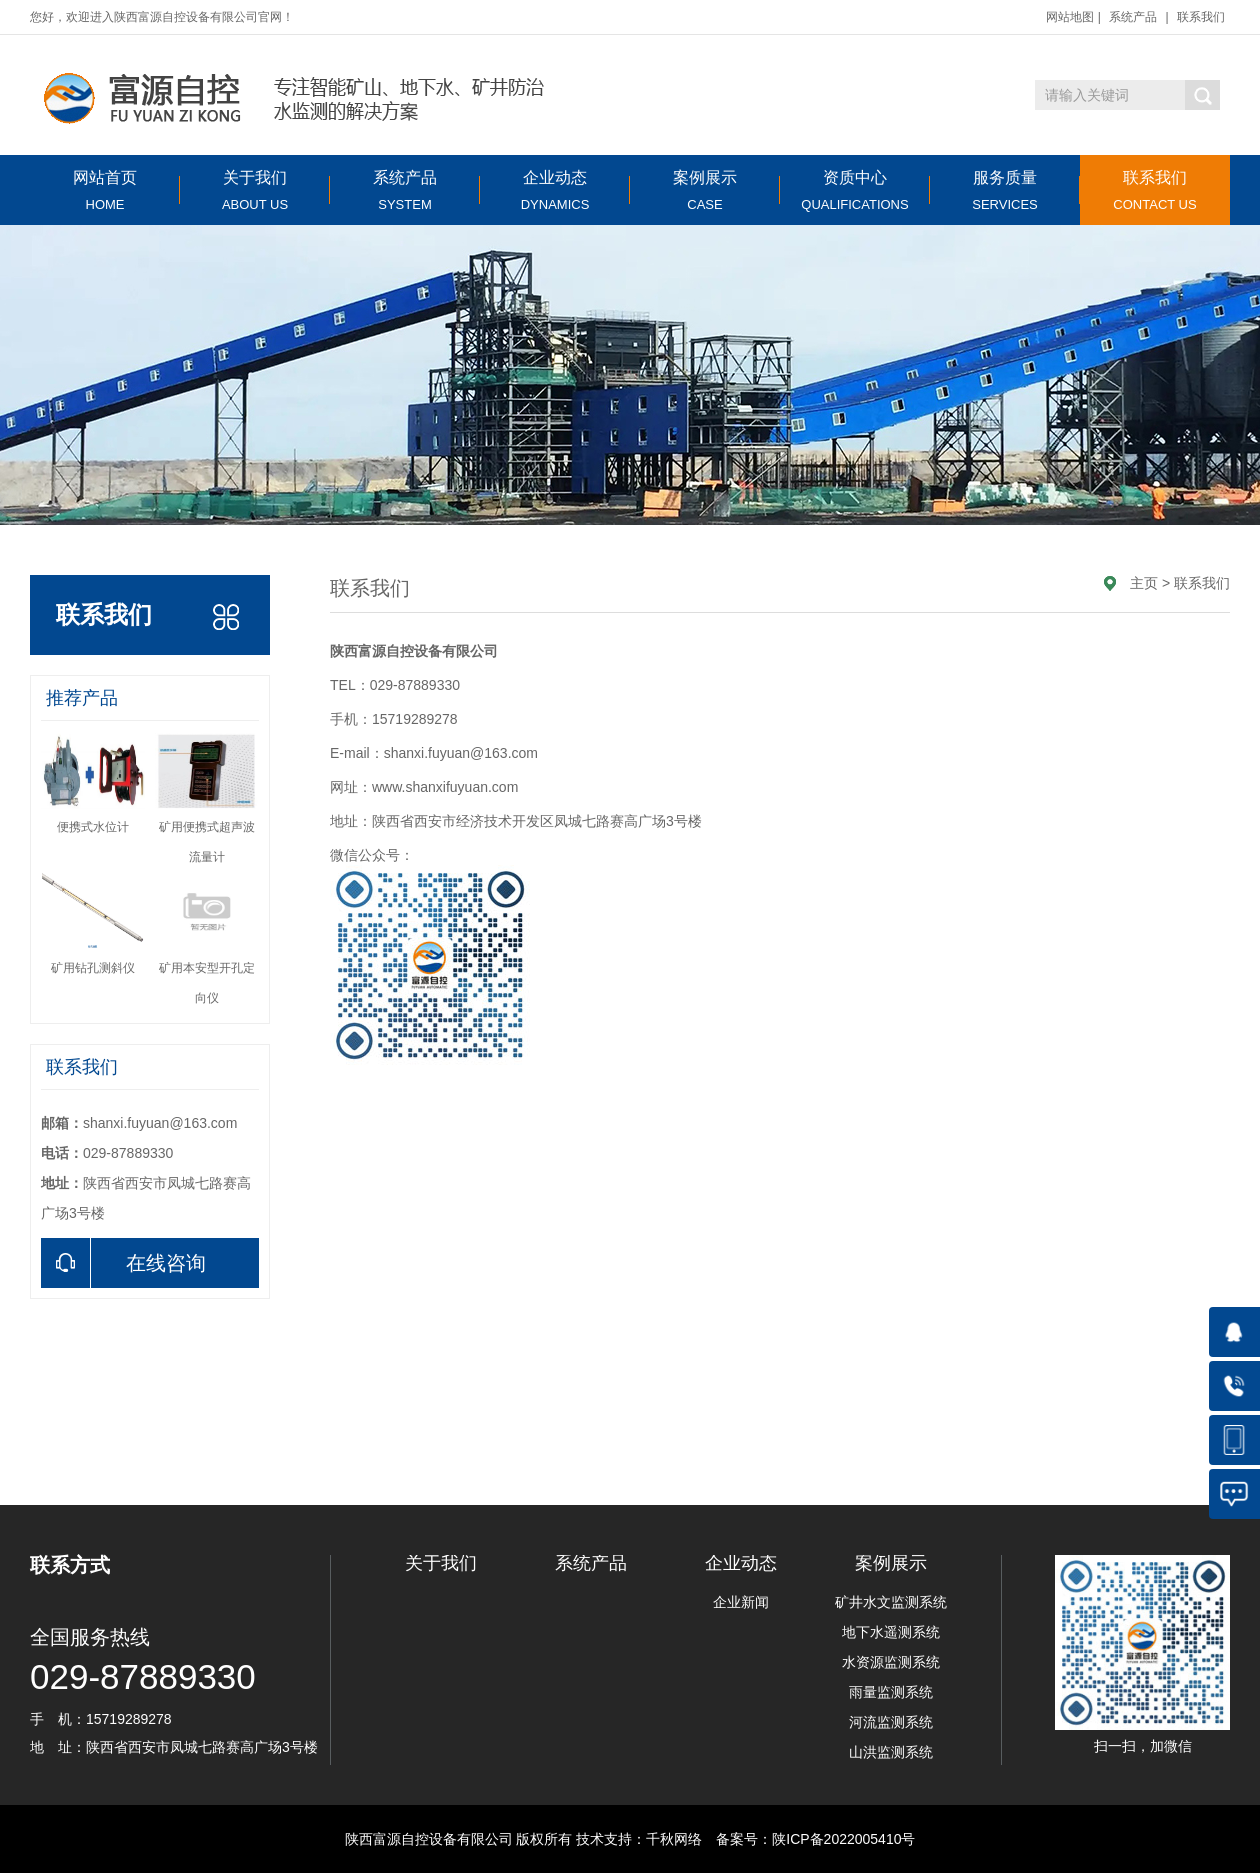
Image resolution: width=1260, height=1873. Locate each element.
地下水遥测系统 (891, 1632)
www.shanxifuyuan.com (445, 787)
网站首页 (105, 190)
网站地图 (1070, 17)
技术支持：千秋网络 (639, 1839)
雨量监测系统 (891, 1692)
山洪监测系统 (891, 1752)
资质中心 (855, 190)
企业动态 (555, 190)
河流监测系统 (891, 1722)
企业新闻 (741, 1602)
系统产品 (1133, 17)
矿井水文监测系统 (891, 1602)
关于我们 (255, 190)
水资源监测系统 (891, 1662)
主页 (1144, 583)
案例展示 (705, 190)
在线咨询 (123, 1263)
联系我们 (1201, 17)
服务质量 (1005, 190)
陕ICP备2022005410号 (843, 1839)
